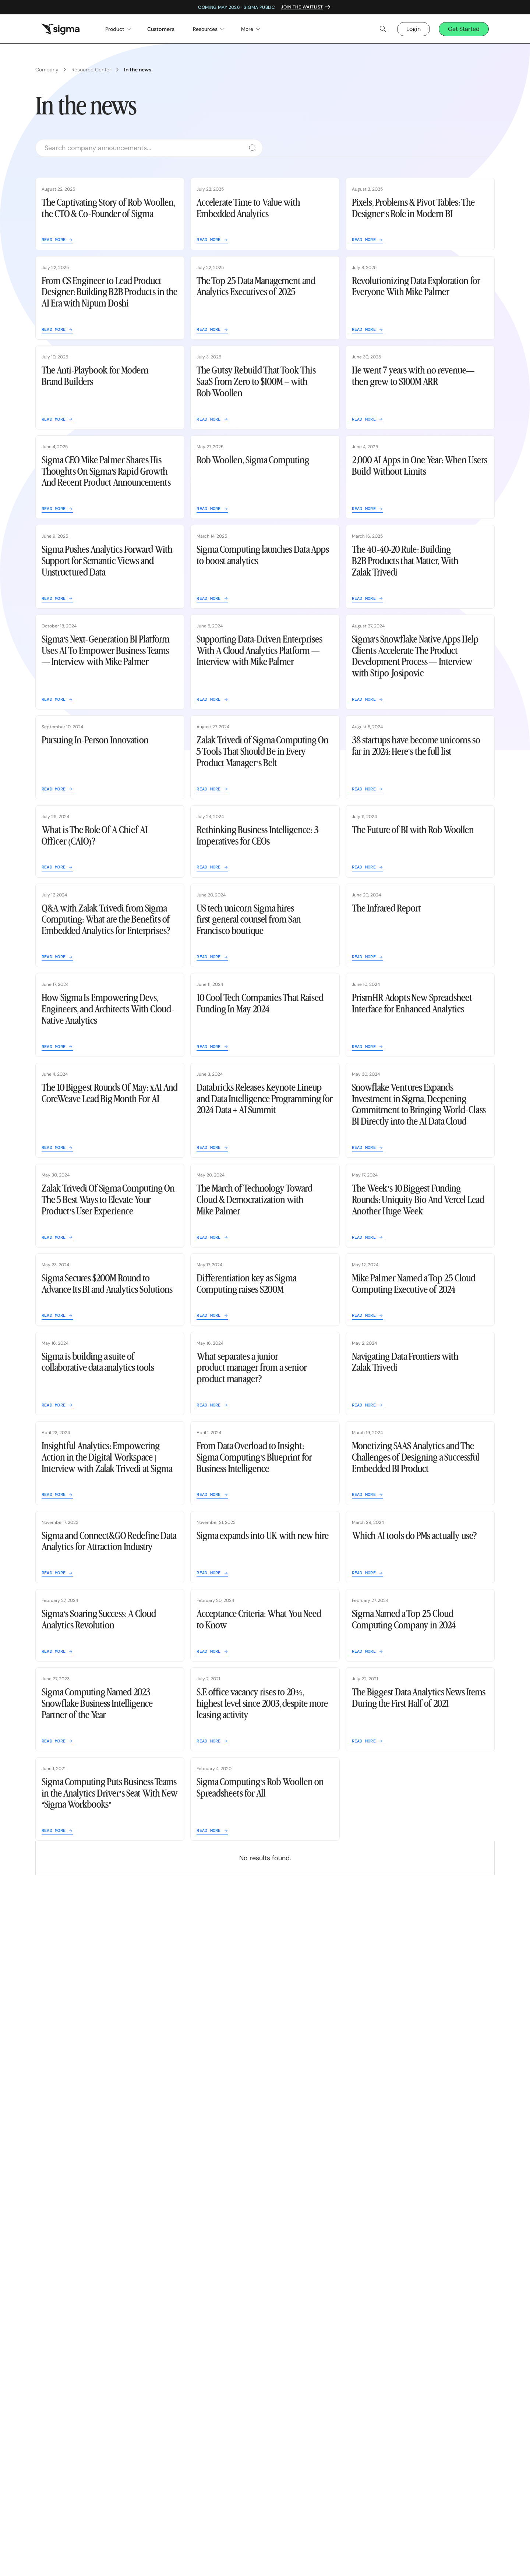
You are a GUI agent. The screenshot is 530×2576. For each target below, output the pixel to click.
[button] (113, 29)
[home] (60, 29)
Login (413, 29)
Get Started (464, 29)
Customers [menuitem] (160, 29)
